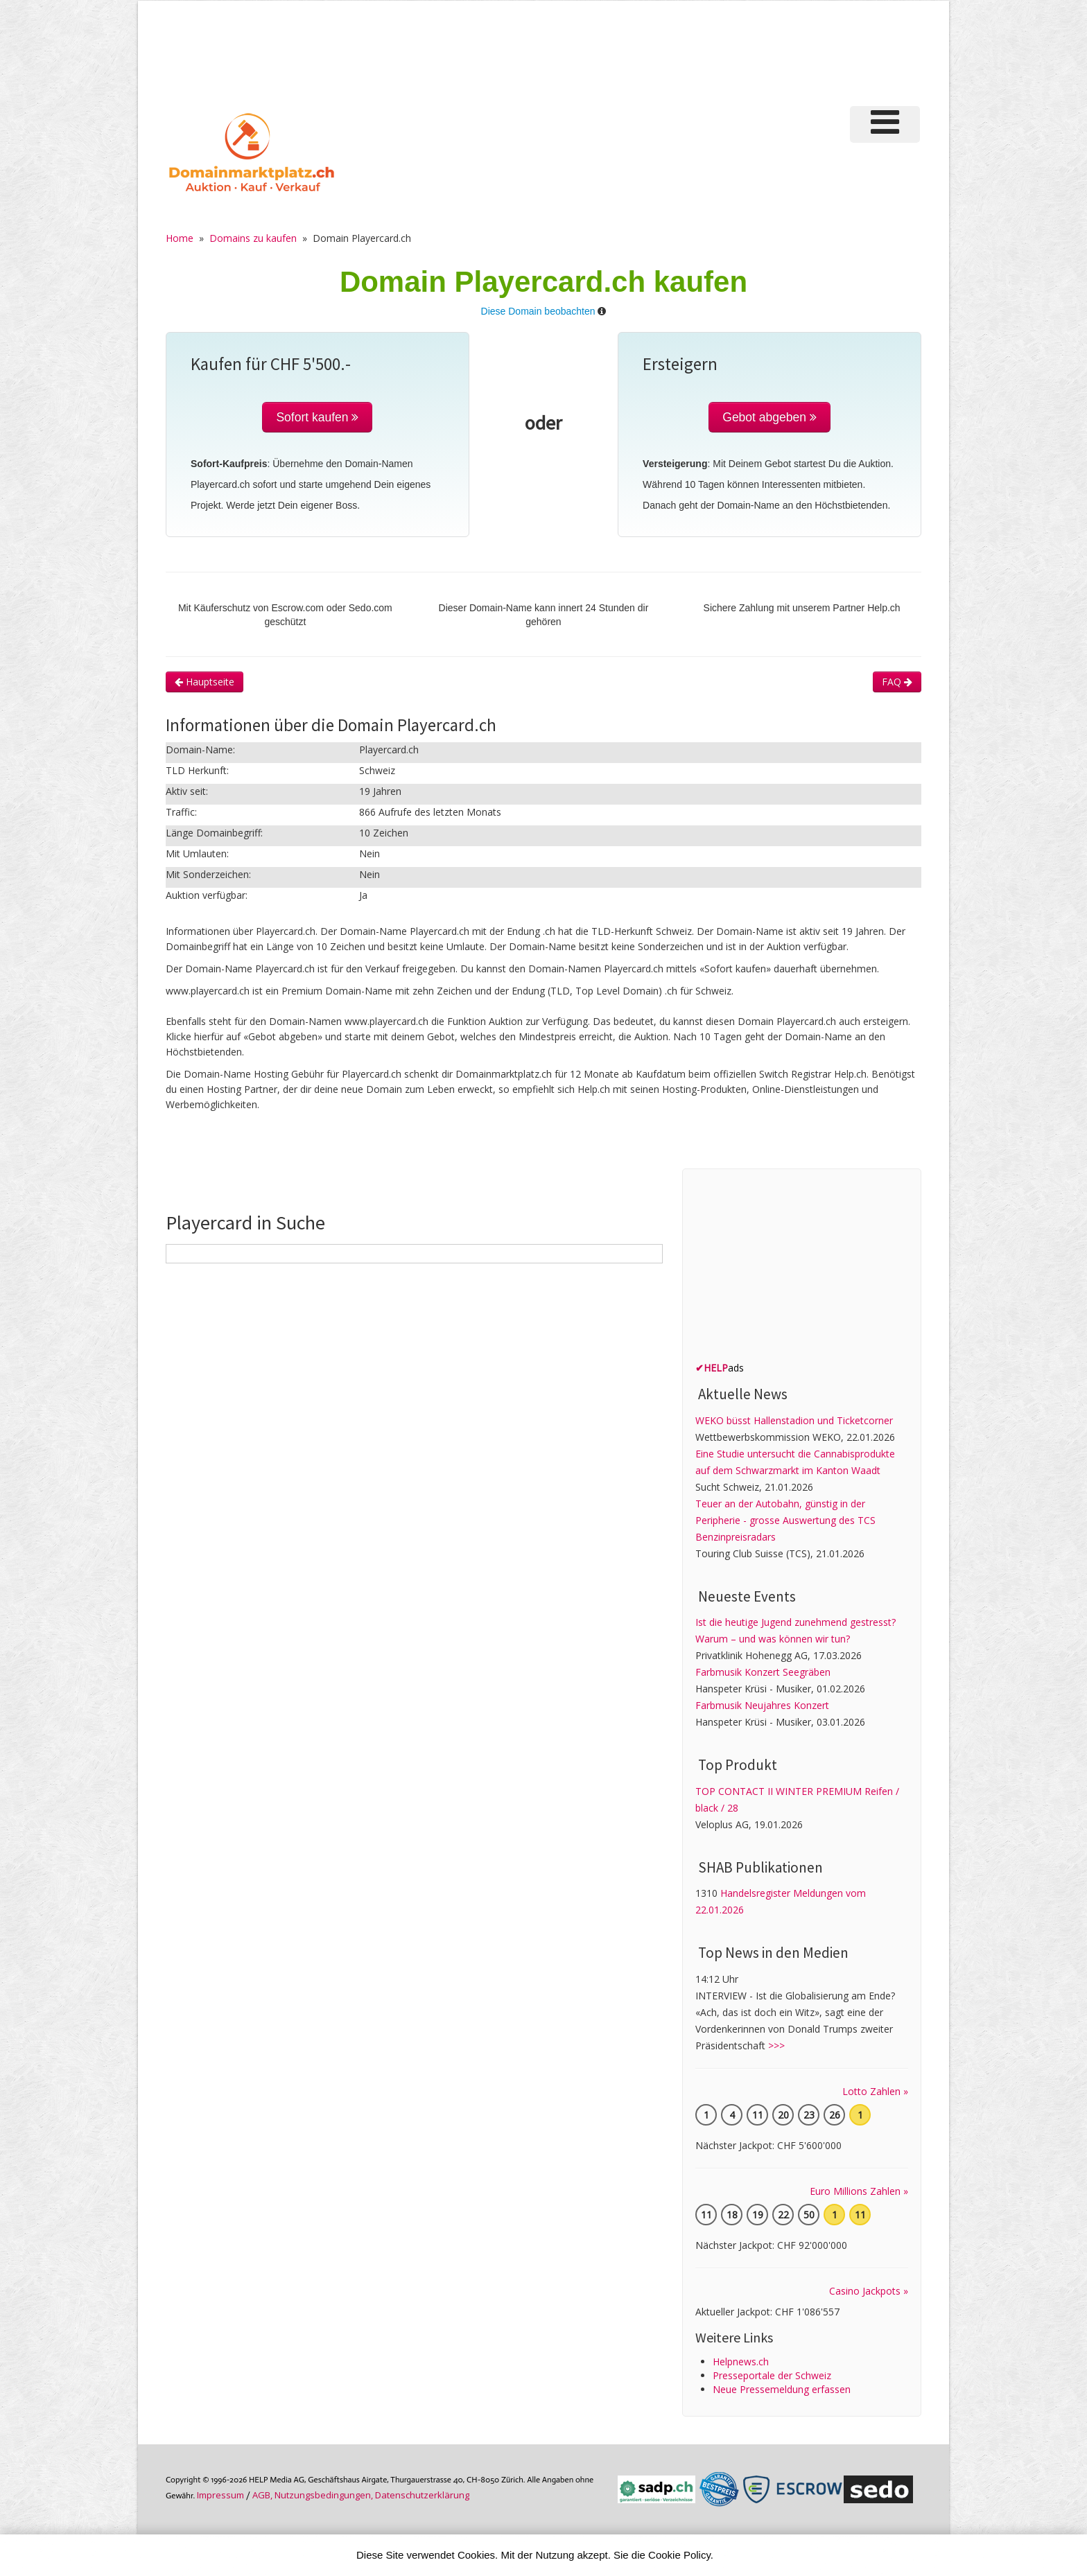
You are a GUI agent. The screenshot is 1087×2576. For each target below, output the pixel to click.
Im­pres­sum (220, 2495)
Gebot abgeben (769, 417)
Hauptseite (204, 681)
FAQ (897, 681)
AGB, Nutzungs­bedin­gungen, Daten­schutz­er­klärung (360, 2495)
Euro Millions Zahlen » (859, 2191)
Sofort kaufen (317, 417)
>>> (776, 2045)
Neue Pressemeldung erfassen (782, 2389)
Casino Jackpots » (868, 2290)
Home (179, 238)
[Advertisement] (688, 51)
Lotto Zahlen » (875, 2091)
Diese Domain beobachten (538, 311)
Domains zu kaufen (253, 238)
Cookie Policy (679, 2555)
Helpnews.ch (741, 2361)
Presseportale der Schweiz (772, 2375)
